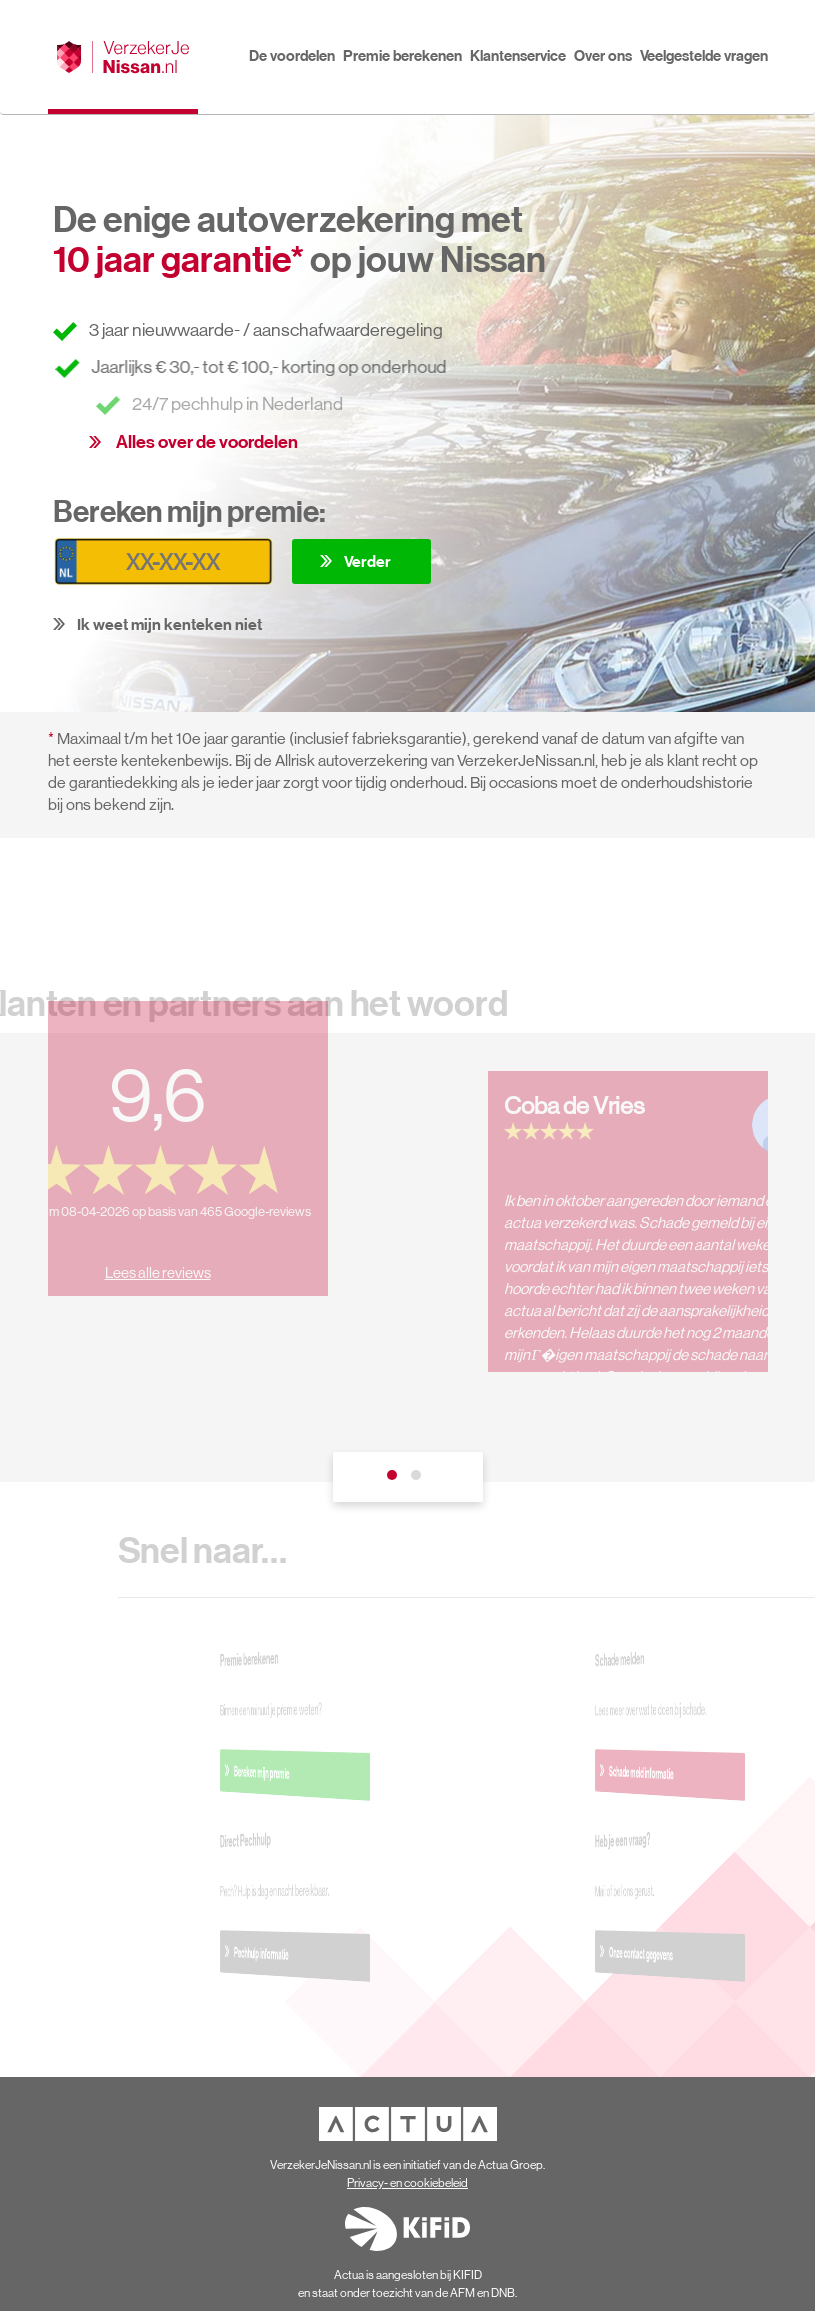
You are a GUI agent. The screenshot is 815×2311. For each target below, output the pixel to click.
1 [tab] (396, 1480)
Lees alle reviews (145, 1260)
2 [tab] (420, 1480)
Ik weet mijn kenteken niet (169, 624)
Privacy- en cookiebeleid (407, 2183)
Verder (367, 561)
